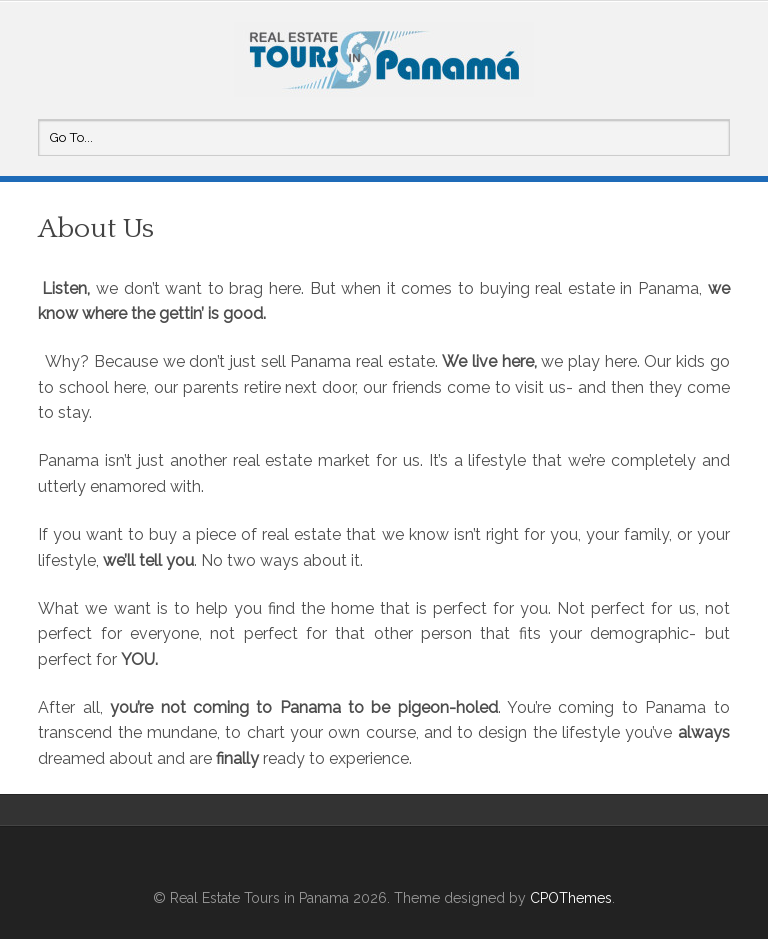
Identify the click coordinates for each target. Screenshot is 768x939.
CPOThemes (571, 898)
